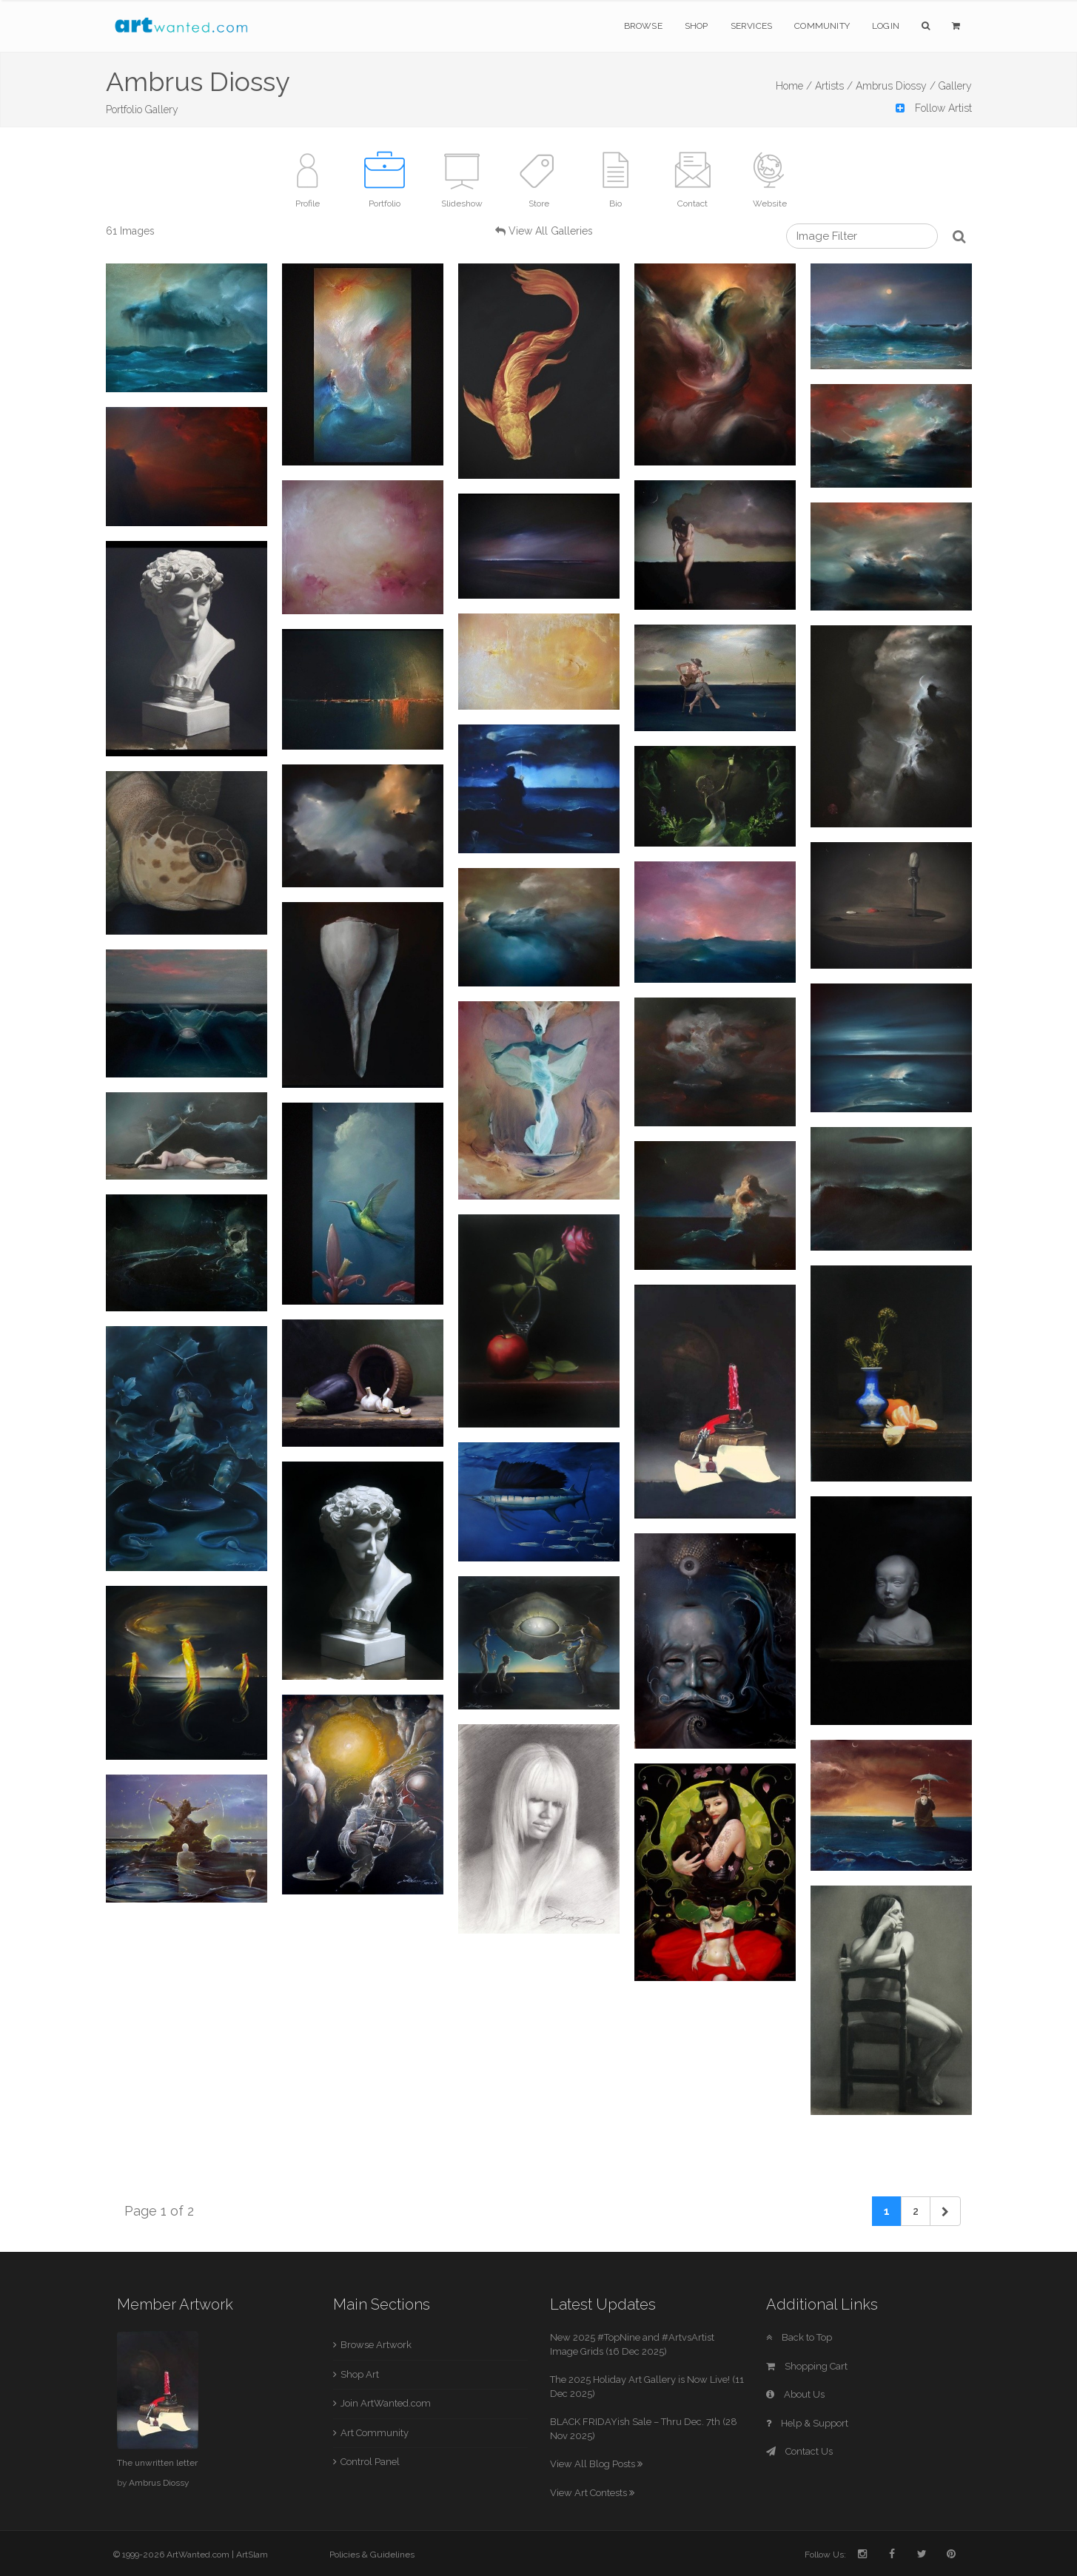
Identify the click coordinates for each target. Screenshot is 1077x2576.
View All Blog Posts (596, 2463)
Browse (643, 26)
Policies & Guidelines (372, 2554)
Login (885, 26)
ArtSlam (252, 2554)
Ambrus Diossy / (896, 86)
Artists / (834, 86)
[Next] (945, 2211)
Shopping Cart (807, 2366)
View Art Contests (592, 2492)
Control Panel (370, 2461)
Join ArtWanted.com (385, 2403)
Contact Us (799, 2451)
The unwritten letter (157, 2463)
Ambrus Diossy (159, 2483)
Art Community (374, 2432)
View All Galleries (551, 231)
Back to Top (799, 2337)
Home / (794, 86)
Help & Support (807, 2423)
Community (822, 26)
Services (752, 26)
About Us (795, 2394)
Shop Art (359, 2374)
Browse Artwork (376, 2344)
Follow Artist (934, 108)
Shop (696, 26)
